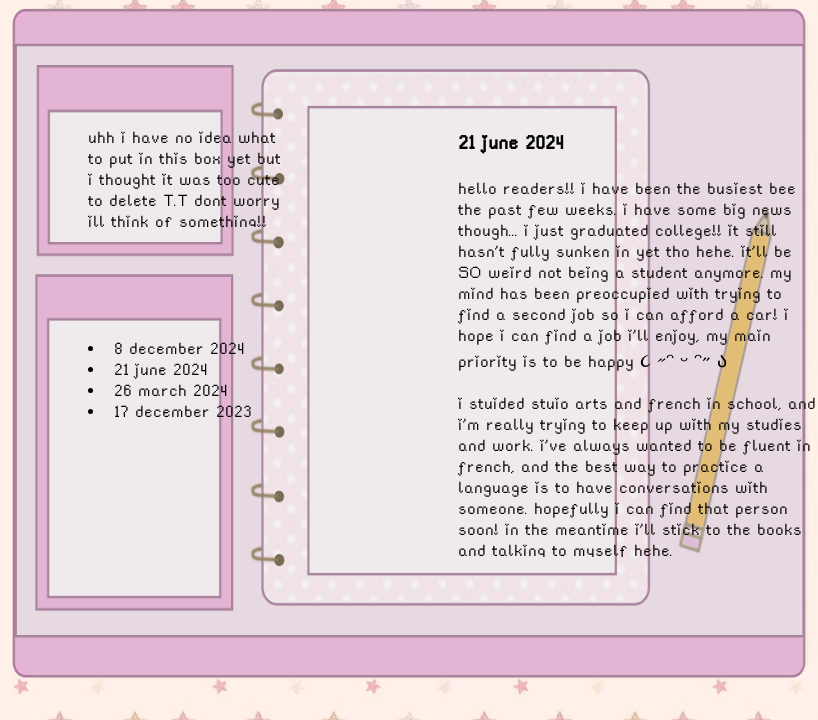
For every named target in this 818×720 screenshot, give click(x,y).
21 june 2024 (161, 369)
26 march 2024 (171, 390)
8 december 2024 (179, 348)
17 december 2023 (183, 411)
